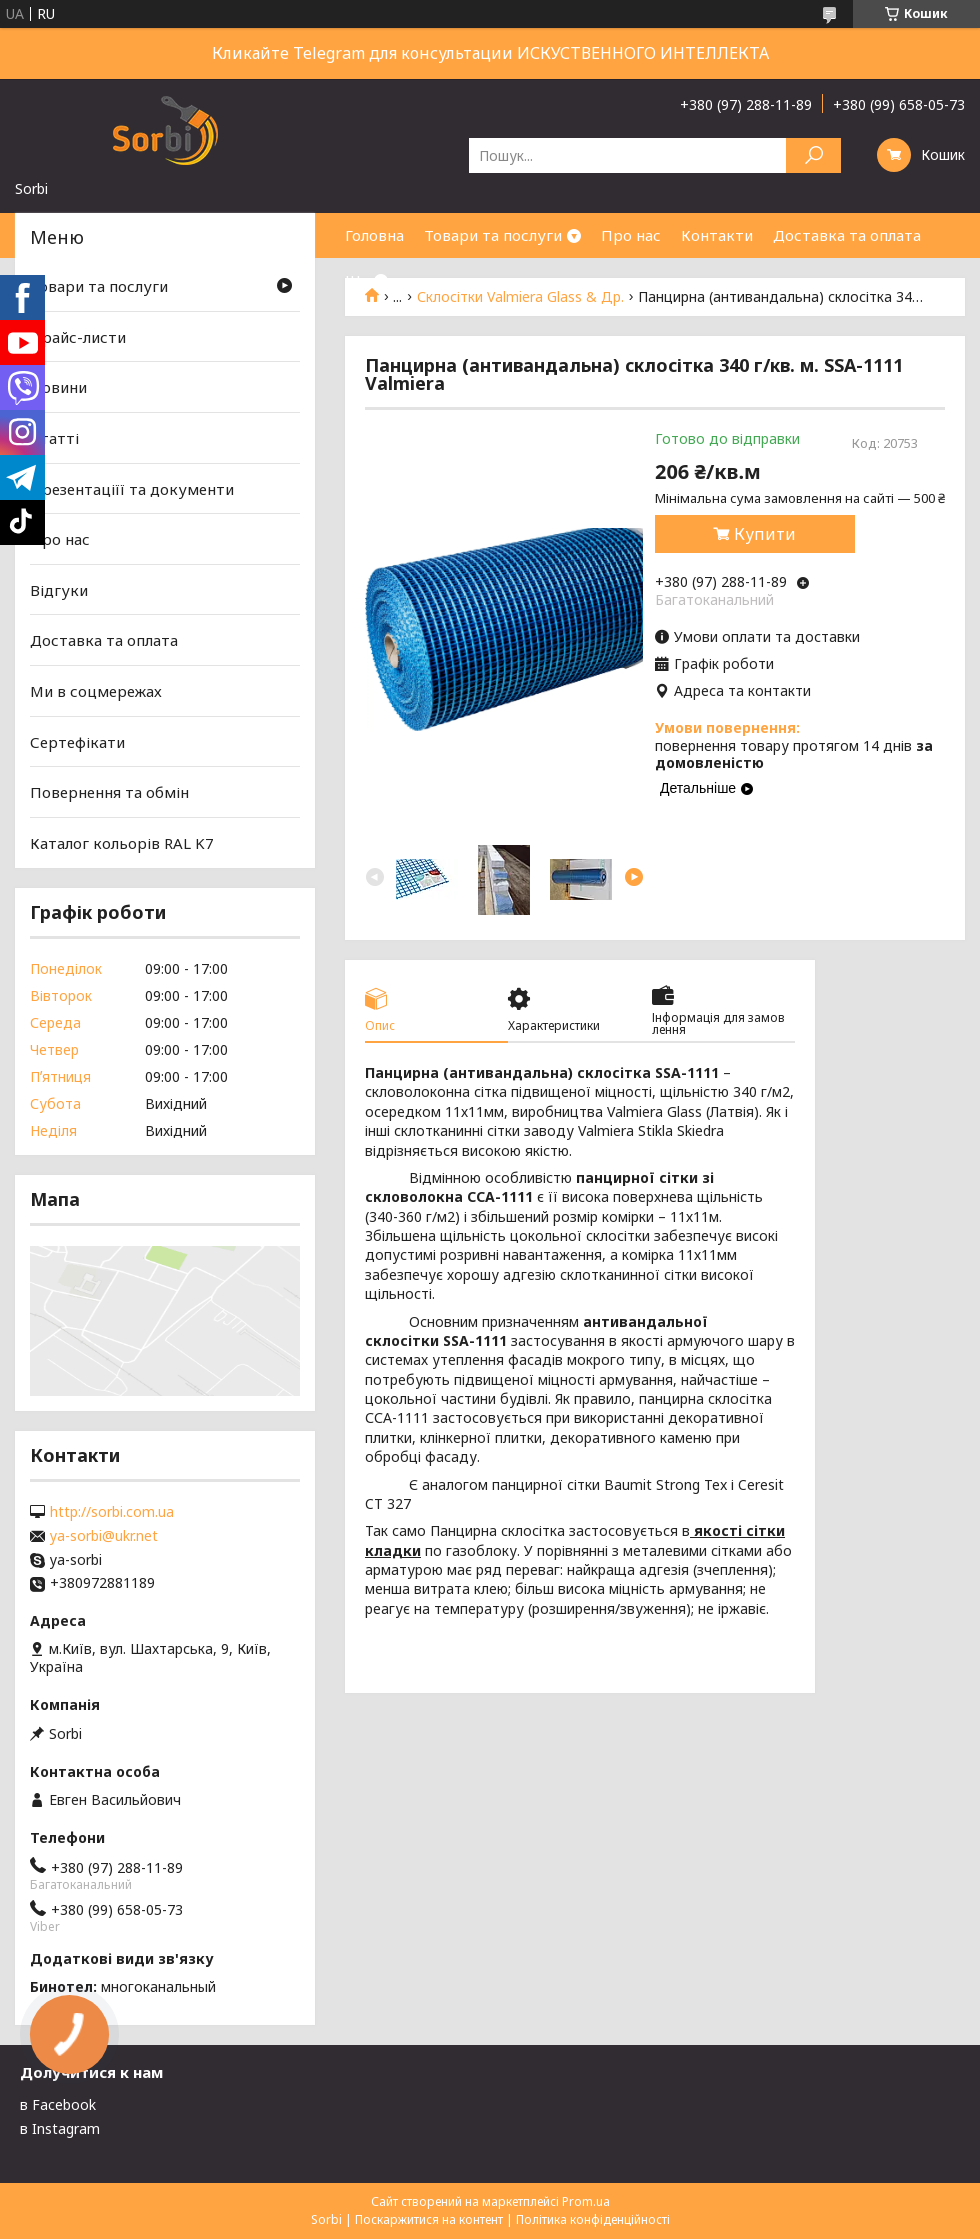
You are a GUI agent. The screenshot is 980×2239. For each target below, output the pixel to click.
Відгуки (59, 590)
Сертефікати (77, 742)
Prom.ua (586, 2201)
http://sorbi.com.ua (112, 1512)
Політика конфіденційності (593, 2219)
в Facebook (58, 2104)
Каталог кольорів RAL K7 (122, 843)
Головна (374, 235)
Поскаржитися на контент (429, 2219)
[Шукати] (813, 155)
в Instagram (60, 2128)
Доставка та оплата (847, 235)
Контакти (717, 235)
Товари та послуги (493, 235)
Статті (54, 438)
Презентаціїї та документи (132, 488)
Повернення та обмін (109, 792)
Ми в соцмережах (96, 691)
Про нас (631, 235)
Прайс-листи (78, 337)
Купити (765, 534)
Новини (58, 387)
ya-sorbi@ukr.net (104, 1536)
